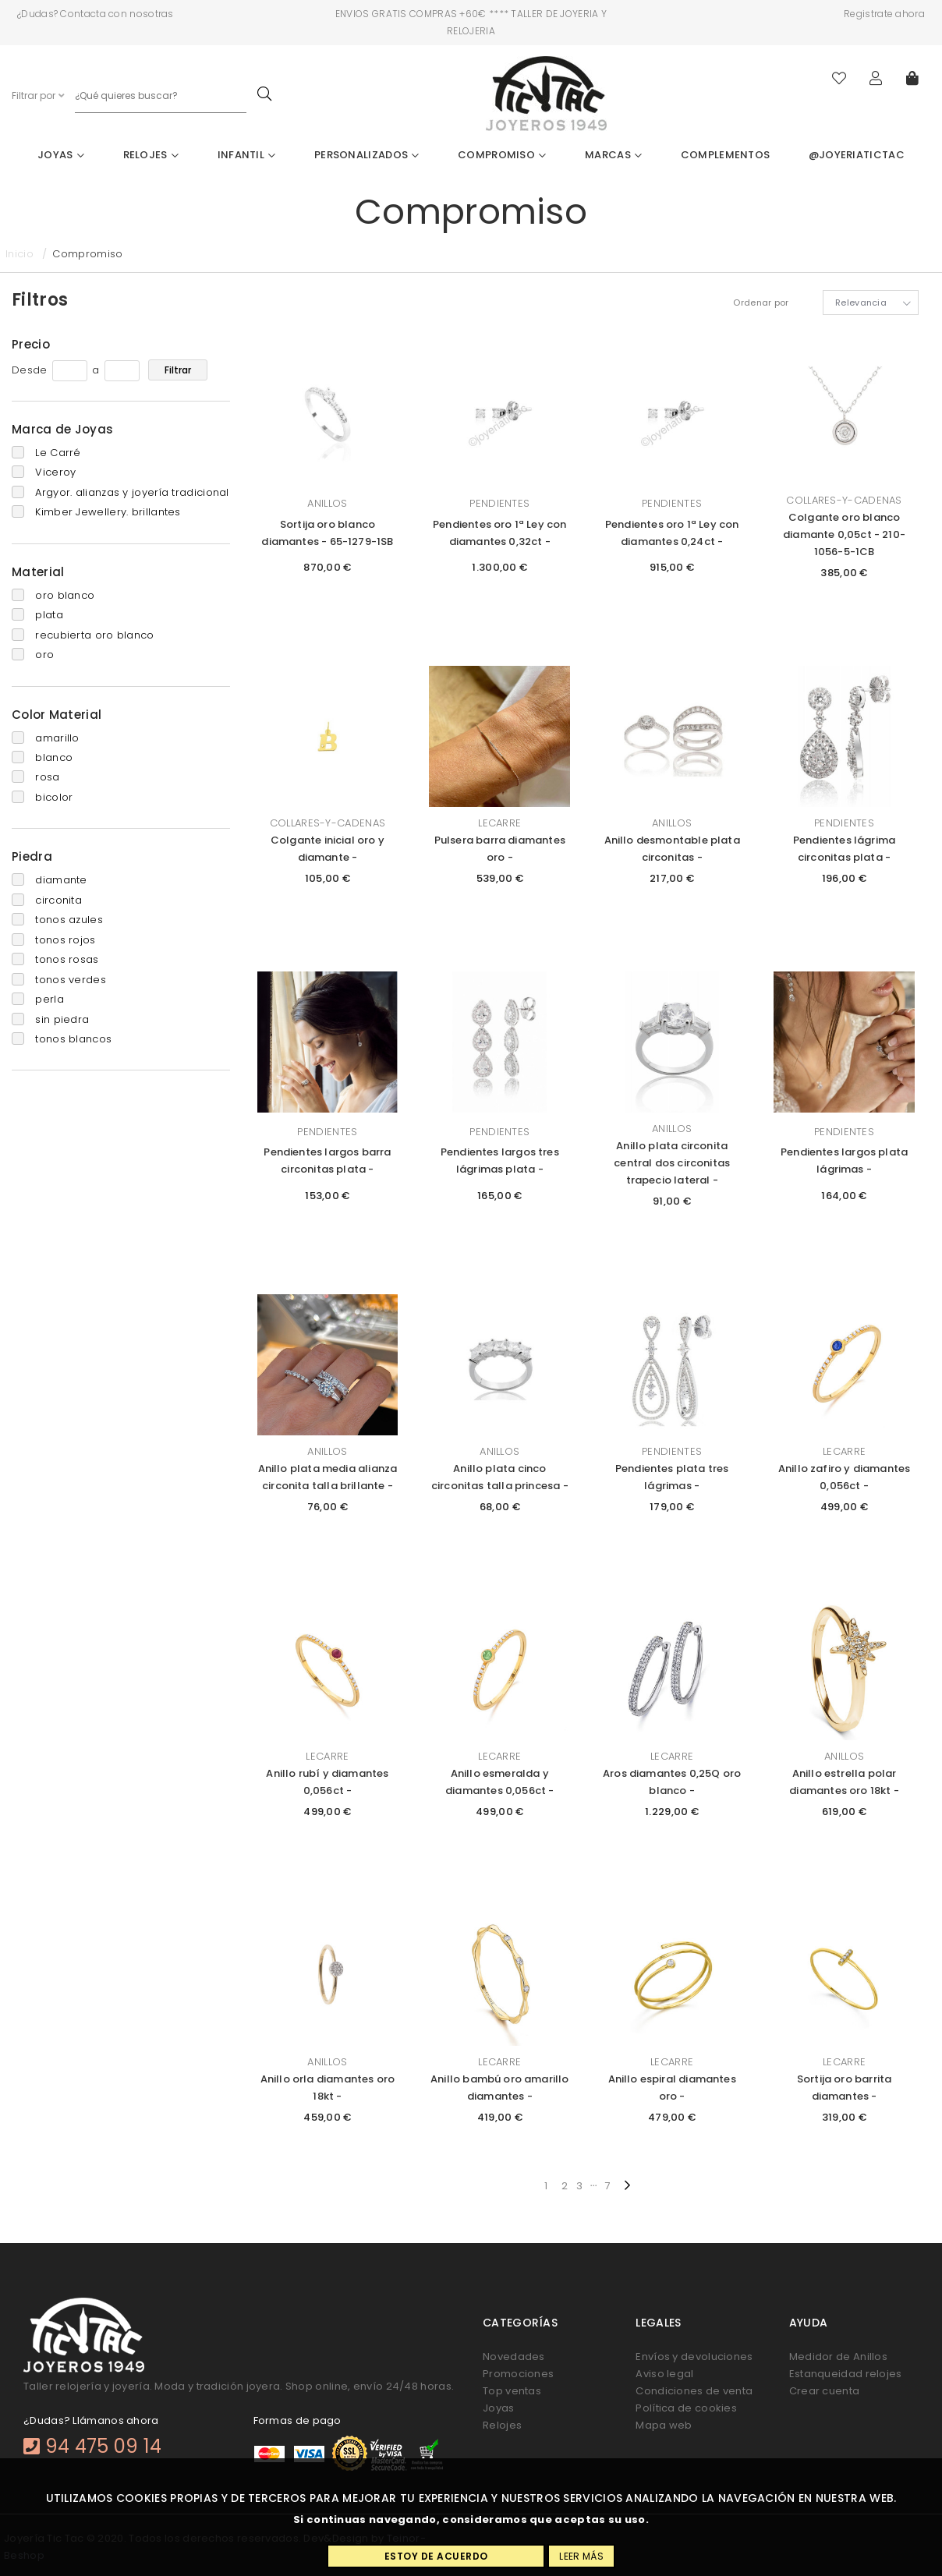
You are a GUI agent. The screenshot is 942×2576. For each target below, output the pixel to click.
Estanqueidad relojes (845, 2373)
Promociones (518, 2373)
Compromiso (502, 154)
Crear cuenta (824, 2390)
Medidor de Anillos (838, 2356)
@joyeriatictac (857, 154)
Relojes (151, 154)
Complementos (725, 154)
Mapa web (664, 2425)
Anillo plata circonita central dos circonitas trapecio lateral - (672, 1162)
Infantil (247, 154)
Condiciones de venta (694, 2390)
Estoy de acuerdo (436, 2556)
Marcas (613, 154)
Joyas (60, 154)
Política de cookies (686, 2408)
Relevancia (861, 302)
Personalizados (367, 154)
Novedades (514, 2356)
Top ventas (512, 2390)
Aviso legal (664, 2373)
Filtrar (178, 370)
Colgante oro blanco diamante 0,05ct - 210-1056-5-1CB (844, 534)
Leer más (581, 2556)
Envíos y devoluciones (694, 2356)
